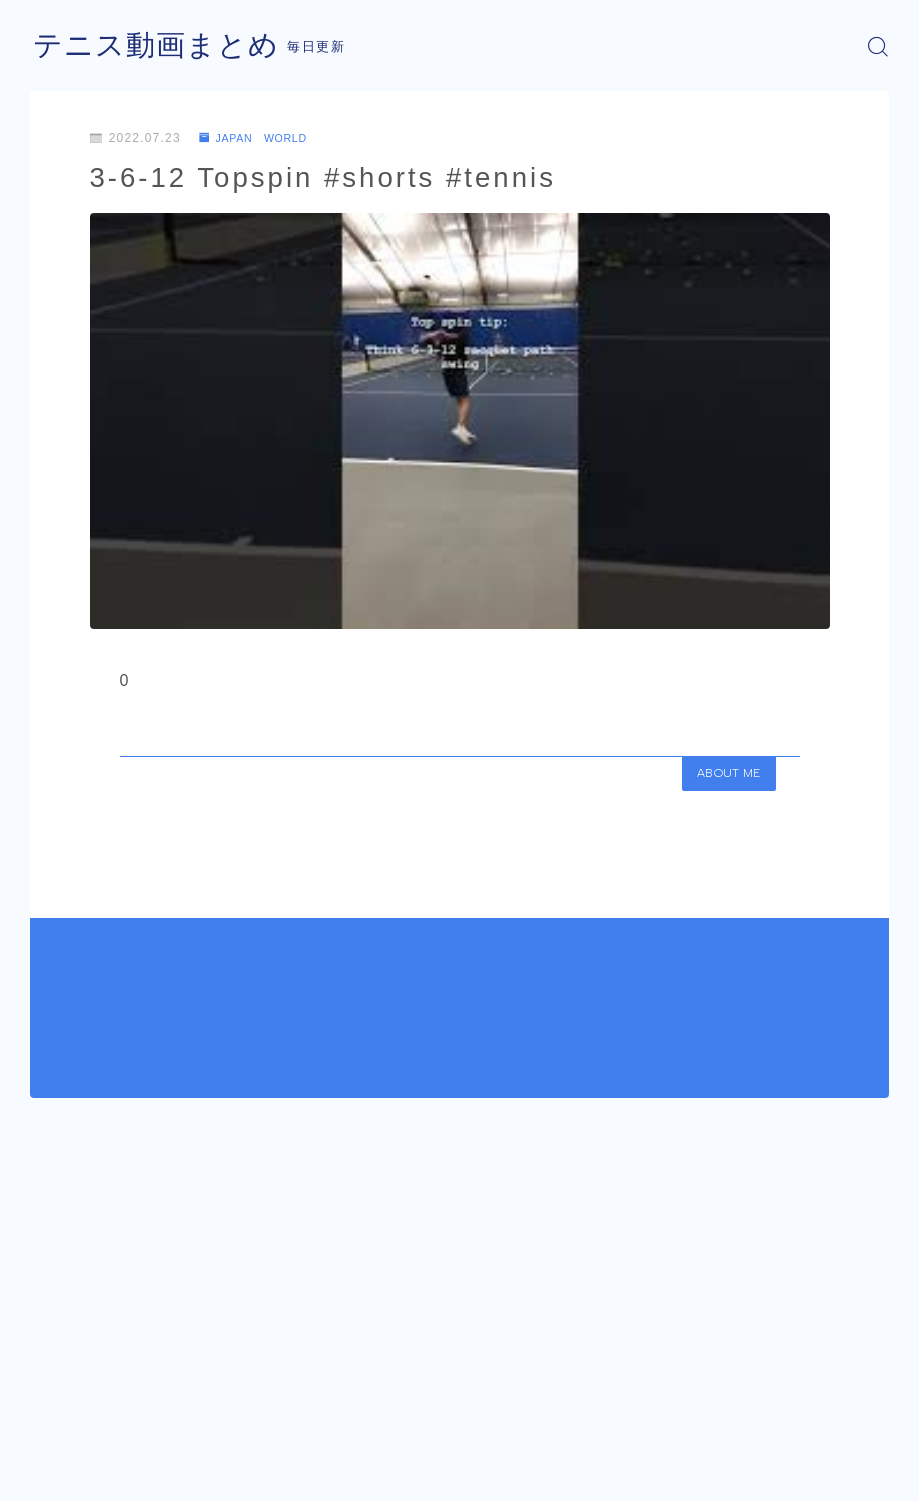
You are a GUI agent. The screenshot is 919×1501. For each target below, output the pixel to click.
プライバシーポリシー (189, 1479)
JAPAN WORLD (260, 138)
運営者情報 (60, 1479)
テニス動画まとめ (160, 46)
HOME (52, 1419)
